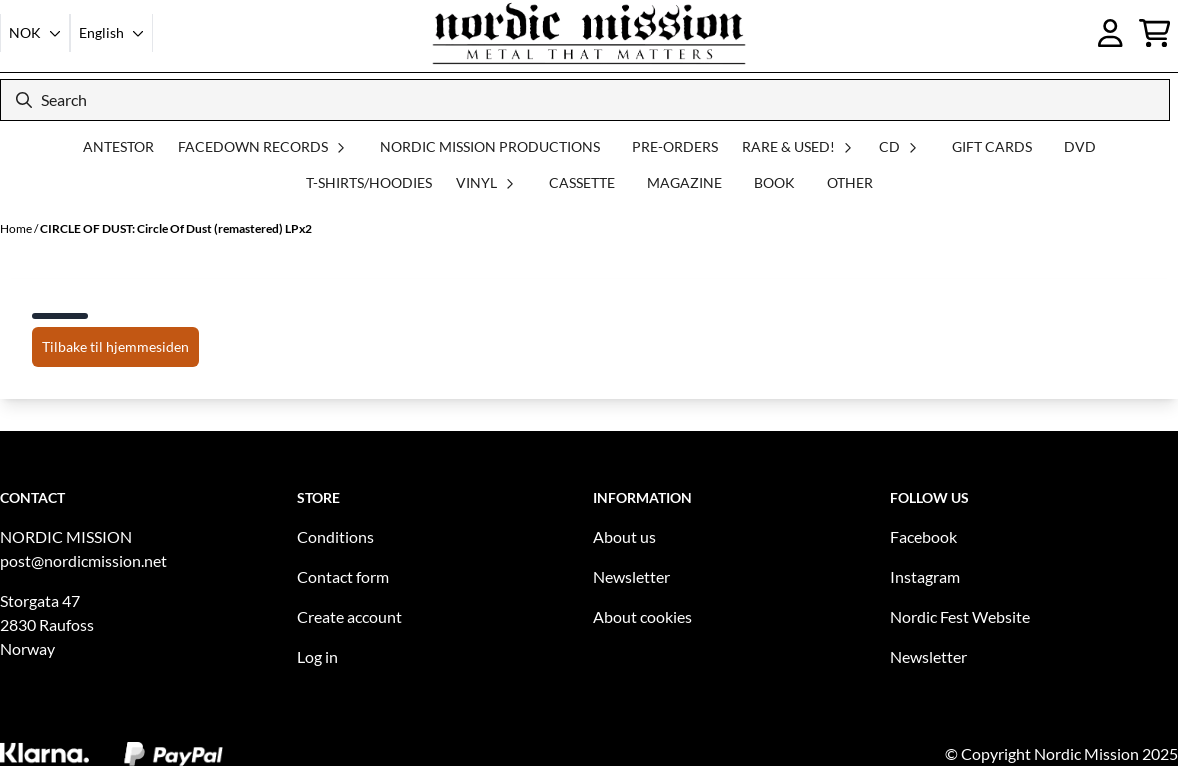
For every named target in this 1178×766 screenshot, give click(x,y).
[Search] (585, 100)
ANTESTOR (118, 146)
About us (624, 536)
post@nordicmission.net (83, 560)
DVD (1080, 146)
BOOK (774, 182)
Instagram (925, 576)
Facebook (923, 536)
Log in (317, 656)
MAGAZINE (684, 182)
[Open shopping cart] (1155, 33)
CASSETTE (582, 182)
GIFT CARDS (992, 146)
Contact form (343, 576)
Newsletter (631, 576)
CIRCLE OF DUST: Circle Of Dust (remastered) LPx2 (176, 228)
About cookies (642, 616)
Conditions (335, 536)
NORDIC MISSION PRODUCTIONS (490, 146)
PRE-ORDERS (675, 146)
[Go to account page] (1110, 33)
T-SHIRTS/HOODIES (369, 182)
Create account (349, 616)
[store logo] (589, 33)
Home (17, 228)
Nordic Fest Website (960, 616)
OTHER (850, 182)
